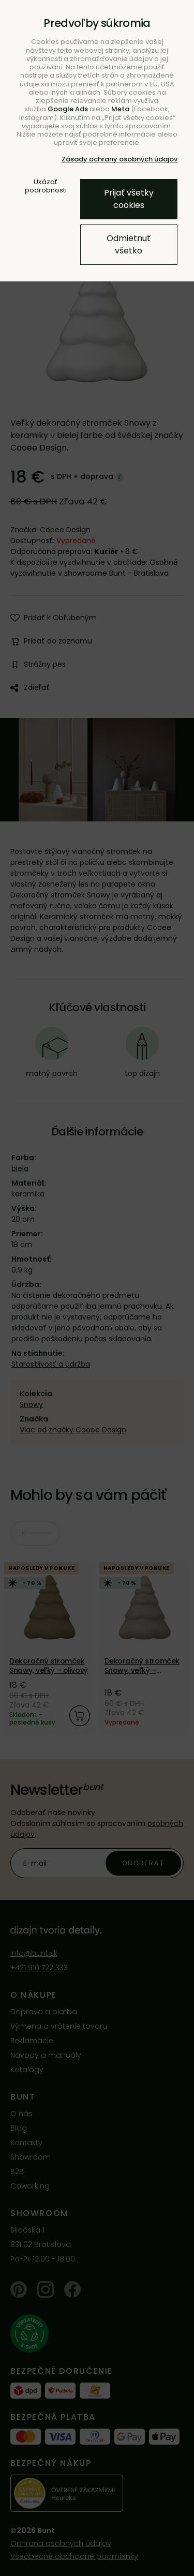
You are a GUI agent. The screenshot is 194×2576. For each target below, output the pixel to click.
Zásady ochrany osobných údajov (119, 159)
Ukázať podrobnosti (46, 186)
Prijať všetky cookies (129, 199)
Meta (120, 109)
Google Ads (68, 109)
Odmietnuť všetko (129, 244)
